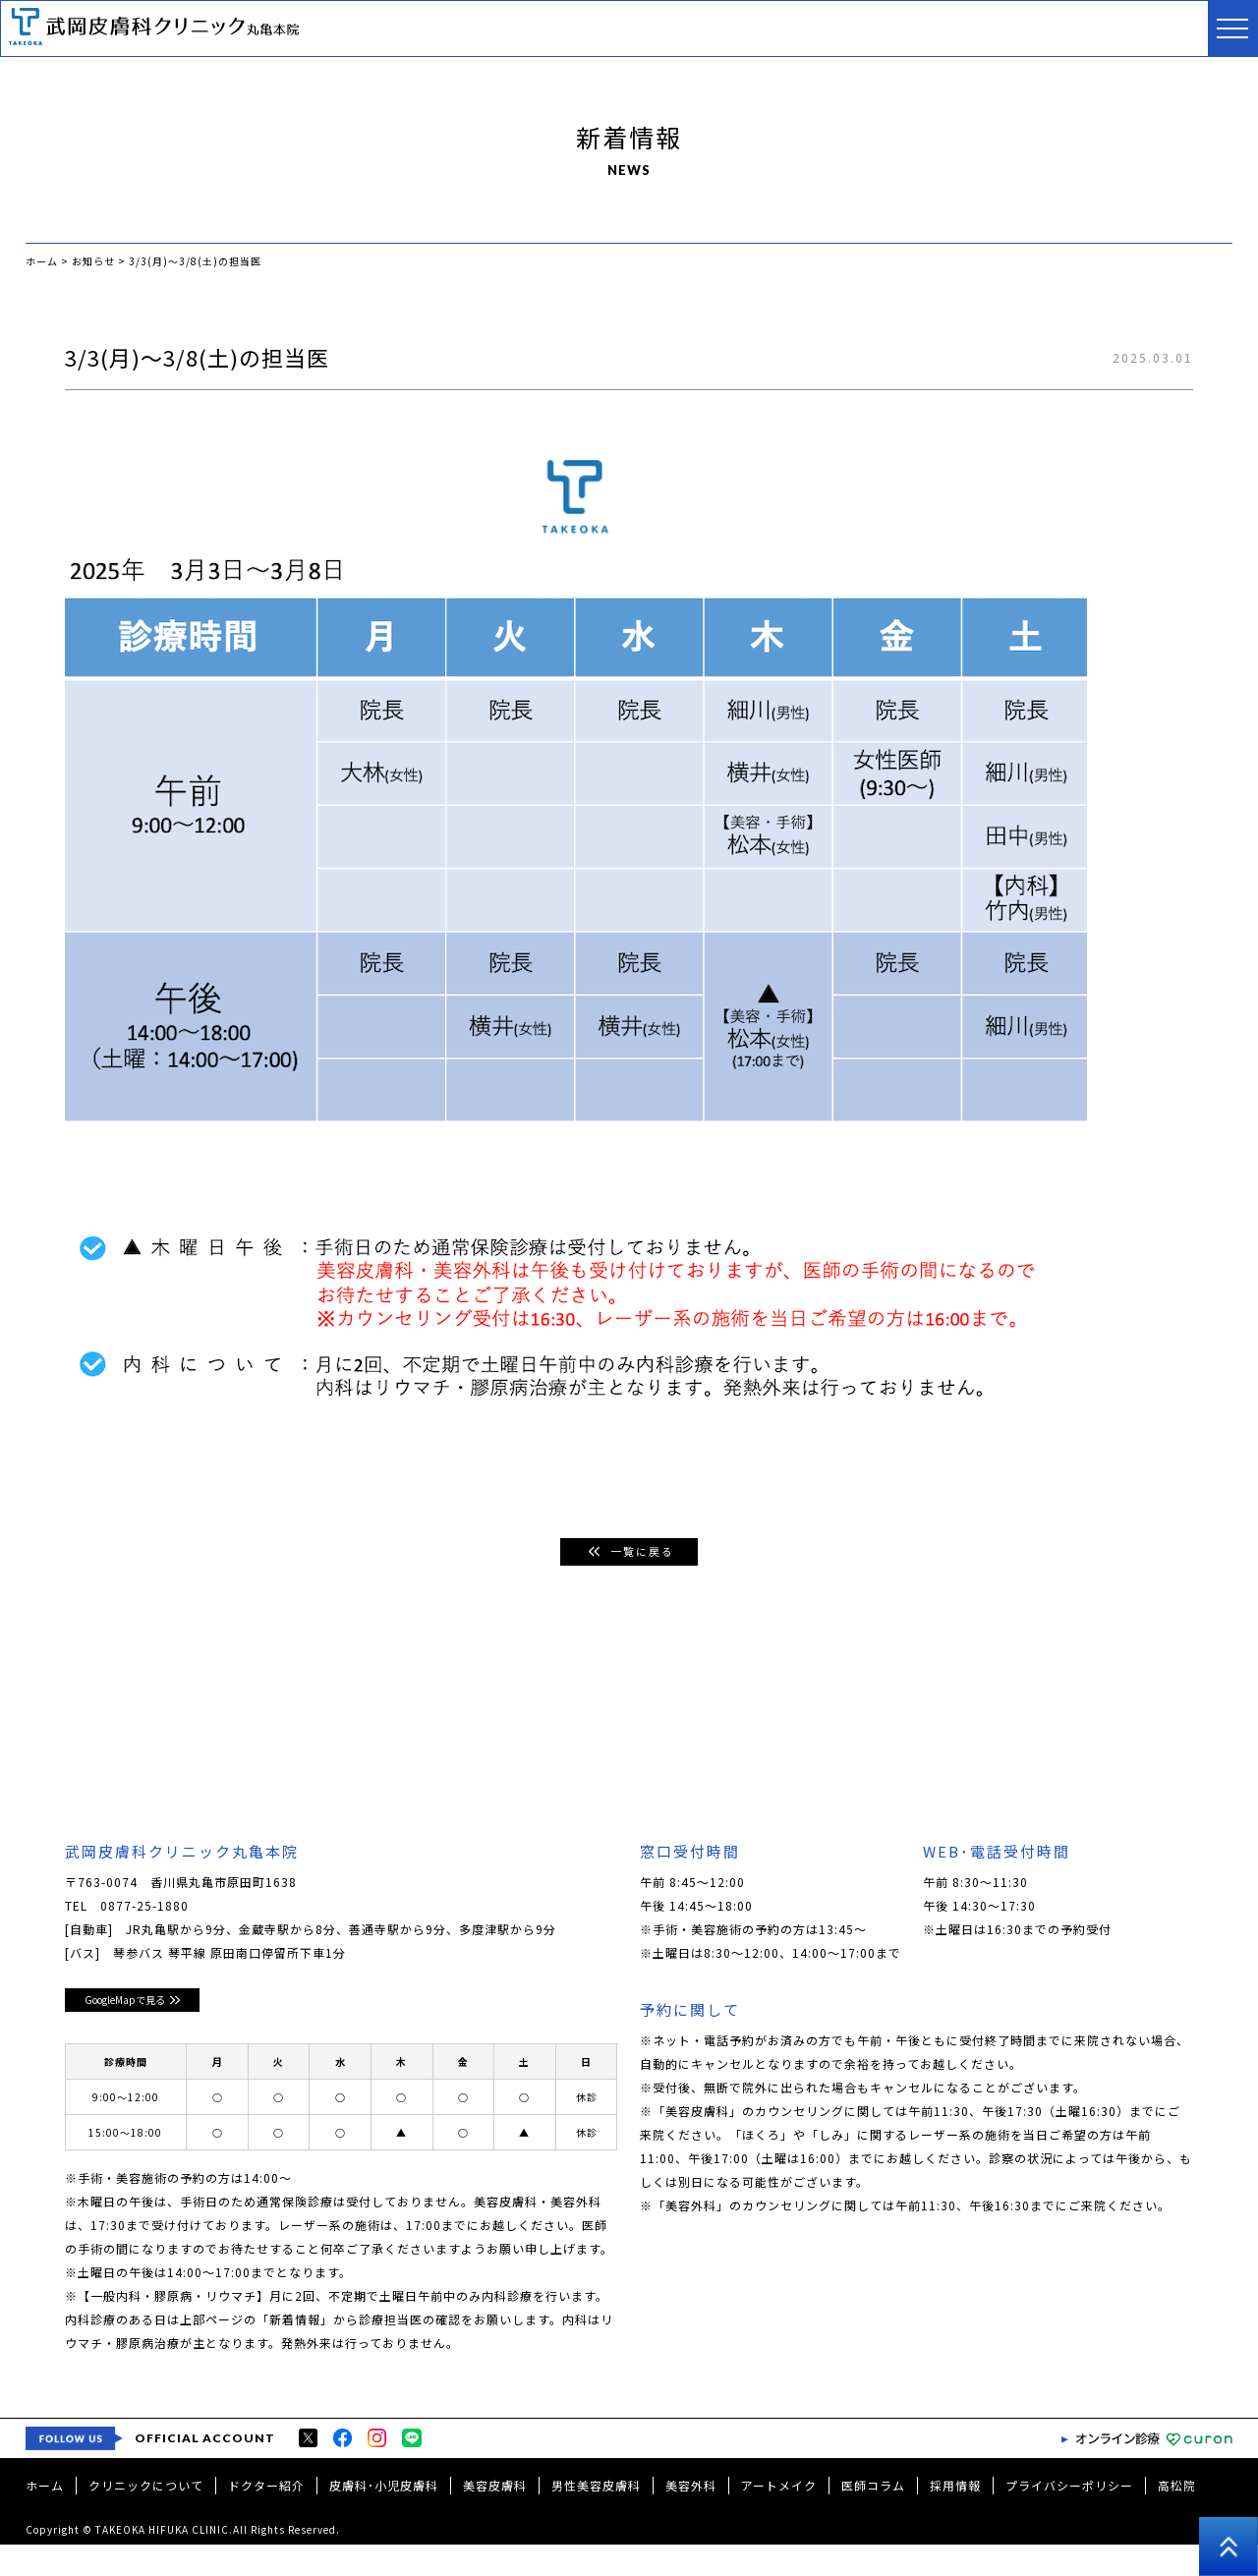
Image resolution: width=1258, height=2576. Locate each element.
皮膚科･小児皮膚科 (383, 2516)
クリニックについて (145, 2516)
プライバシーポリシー (1069, 2516)
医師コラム (873, 2516)
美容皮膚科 (495, 2516)
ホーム (45, 2516)
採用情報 (955, 2516)
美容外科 (690, 2516)
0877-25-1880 (144, 1906)
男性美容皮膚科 (596, 2516)
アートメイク (779, 2516)
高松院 (1177, 2516)
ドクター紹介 (266, 2516)
